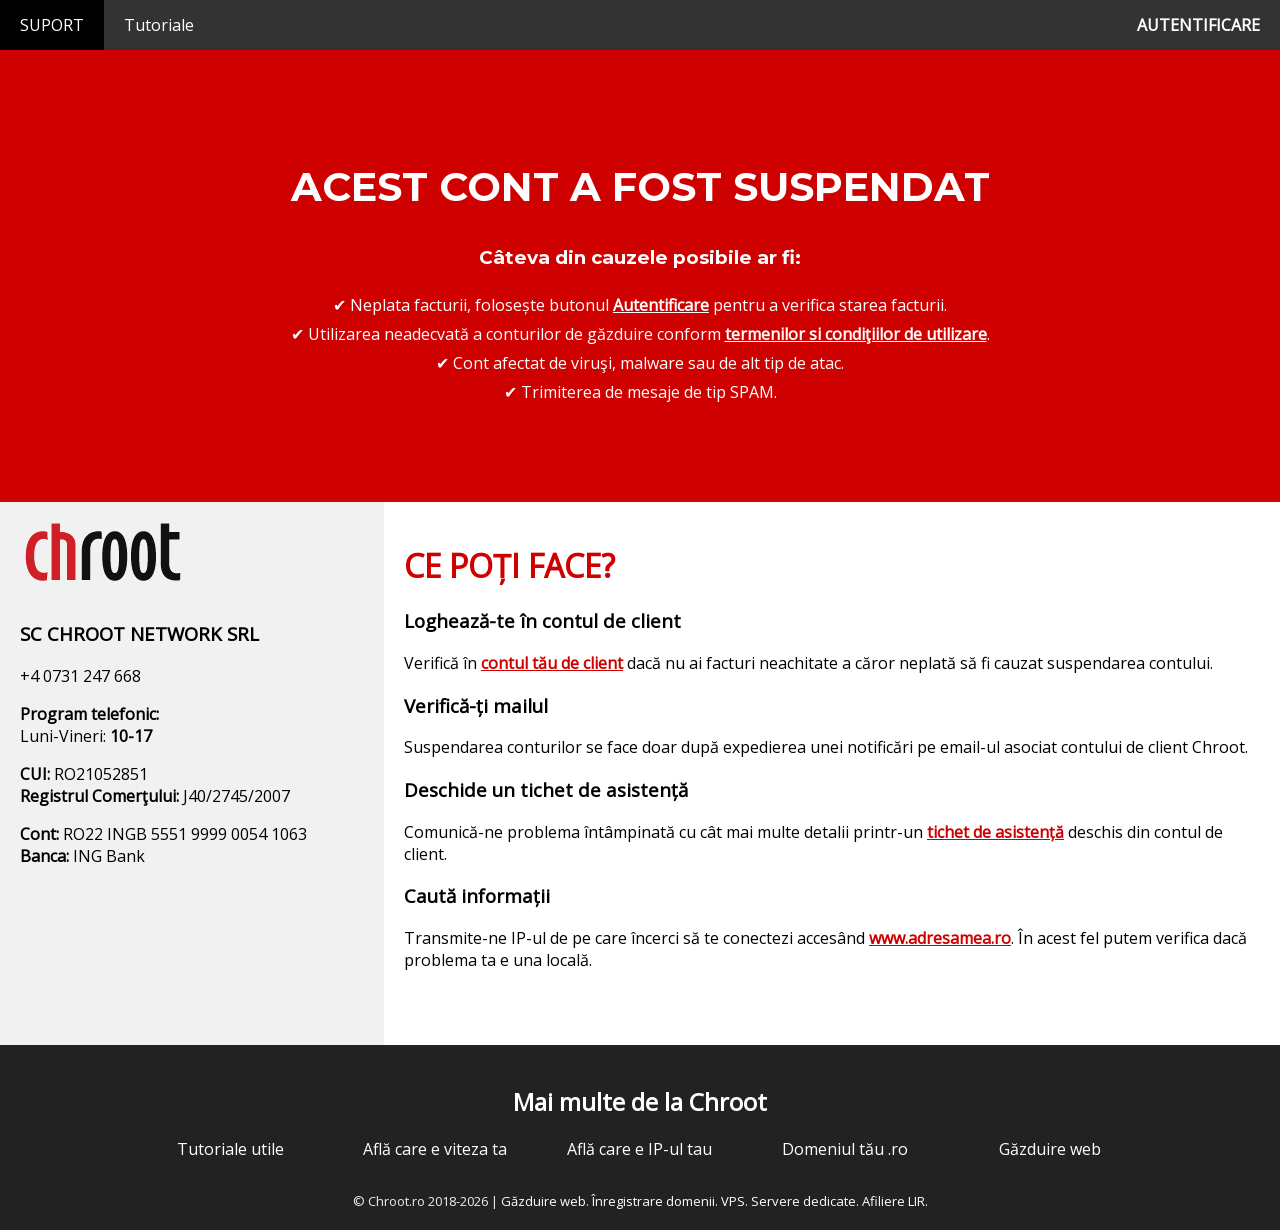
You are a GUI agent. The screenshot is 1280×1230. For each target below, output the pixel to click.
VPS (733, 1201)
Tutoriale (159, 25)
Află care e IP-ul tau (639, 1149)
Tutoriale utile (230, 1149)
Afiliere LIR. (895, 1201)
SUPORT (52, 25)
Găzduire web (1050, 1149)
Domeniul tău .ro (845, 1149)
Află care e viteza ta (435, 1149)
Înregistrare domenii (653, 1201)
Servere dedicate (803, 1201)
